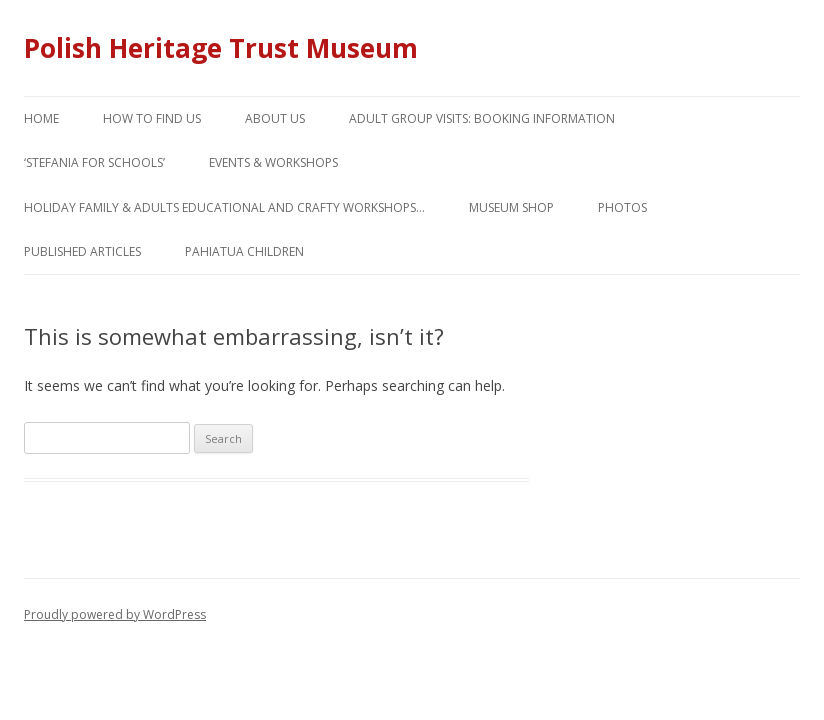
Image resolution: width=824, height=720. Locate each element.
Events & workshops (273, 162)
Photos (622, 207)
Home (41, 118)
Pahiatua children (244, 251)
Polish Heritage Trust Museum (221, 48)
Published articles (82, 251)
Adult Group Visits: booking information (482, 118)
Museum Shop (511, 207)
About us (275, 118)
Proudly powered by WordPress (115, 614)
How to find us (152, 118)
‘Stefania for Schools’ (94, 162)
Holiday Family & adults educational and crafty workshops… (224, 207)
